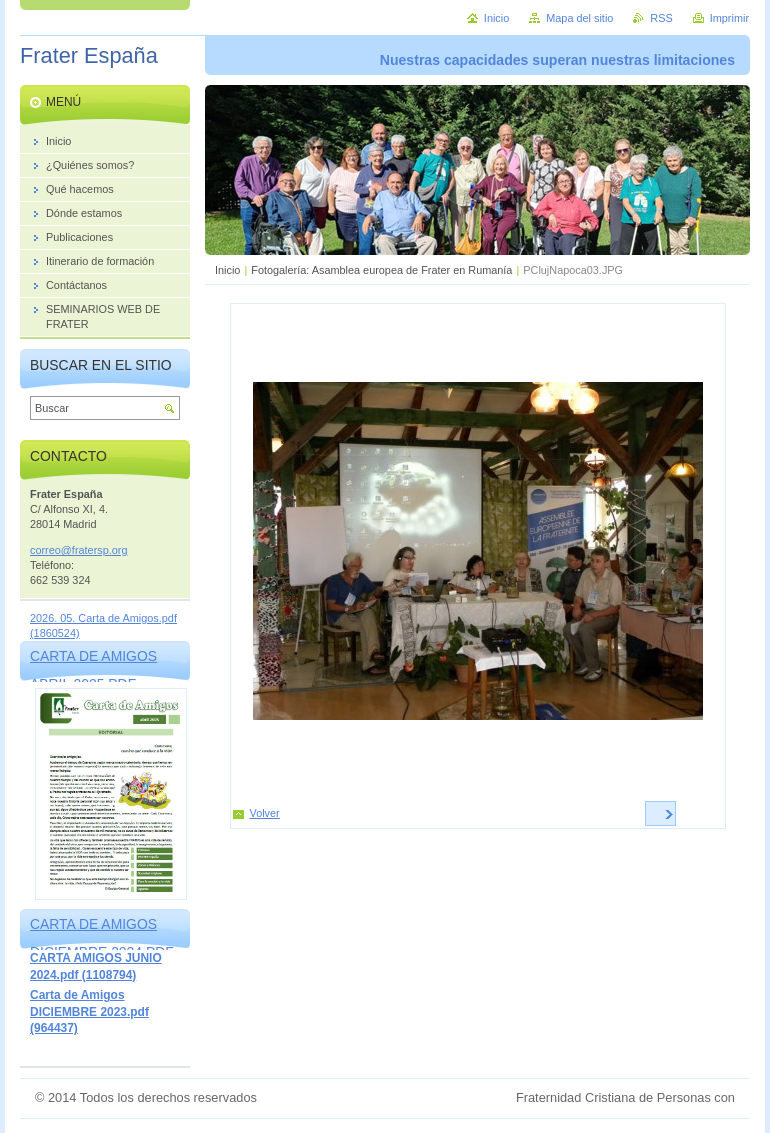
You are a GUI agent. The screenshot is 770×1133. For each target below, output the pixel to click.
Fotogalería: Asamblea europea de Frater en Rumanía (381, 270)
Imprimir (729, 18)
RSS (661, 18)
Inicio (227, 270)
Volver (265, 813)
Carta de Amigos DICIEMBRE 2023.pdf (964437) (89, 1011)
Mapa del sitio (579, 18)
